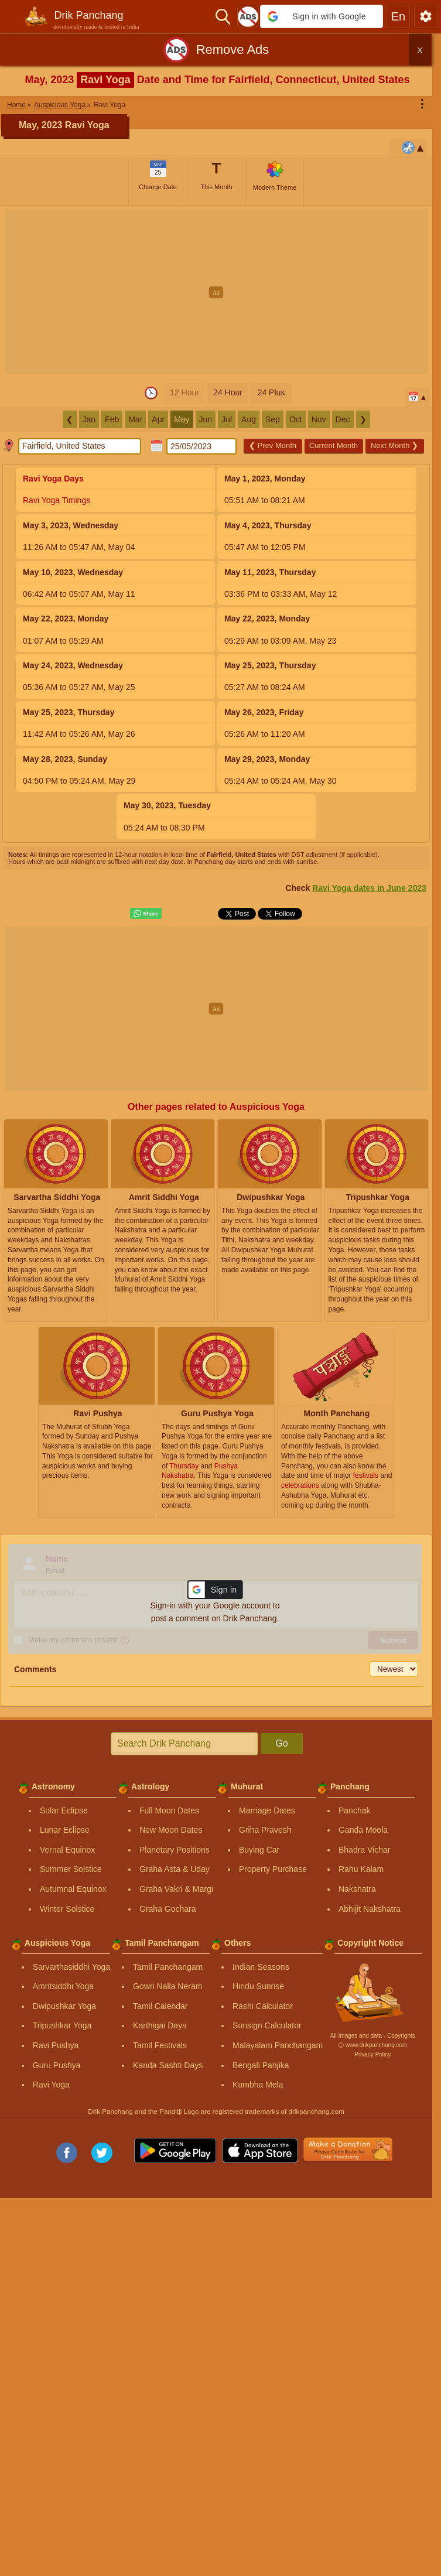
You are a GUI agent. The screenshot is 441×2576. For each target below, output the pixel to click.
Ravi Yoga (51, 2084)
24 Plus (271, 392)
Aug (248, 419)
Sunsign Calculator (267, 2025)
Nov (319, 419)
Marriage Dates (267, 1810)
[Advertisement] (220, 292)
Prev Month (272, 445)
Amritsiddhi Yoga (63, 1986)
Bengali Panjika (261, 2065)
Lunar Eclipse (65, 1829)
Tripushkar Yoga (62, 2025)
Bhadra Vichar (364, 1849)
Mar (135, 419)
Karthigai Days (159, 2025)
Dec (343, 419)
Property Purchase (273, 1869)
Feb (112, 419)
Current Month (333, 445)
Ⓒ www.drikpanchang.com (372, 2045)
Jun (206, 419)
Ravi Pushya (56, 2045)
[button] (321, 16)
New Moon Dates (170, 1829)
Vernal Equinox (67, 1849)
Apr (158, 419)
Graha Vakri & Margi (176, 1889)
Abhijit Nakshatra (370, 1909)
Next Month (394, 445)
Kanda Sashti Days (168, 2065)
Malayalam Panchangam (278, 2045)
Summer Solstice (71, 1869)
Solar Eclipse (64, 1810)
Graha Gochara (167, 1909)
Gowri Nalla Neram (167, 1986)
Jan (89, 419)
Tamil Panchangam (168, 1967)
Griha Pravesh (265, 1829)
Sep (272, 419)
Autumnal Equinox (73, 1889)
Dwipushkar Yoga (64, 2006)
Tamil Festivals (160, 2045)
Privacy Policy (372, 2054)
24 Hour (227, 392)
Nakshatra (357, 1889)
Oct (295, 419)
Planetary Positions (174, 1849)
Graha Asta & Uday (174, 1869)
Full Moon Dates (169, 1810)
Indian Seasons (261, 1967)
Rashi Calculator (263, 2006)
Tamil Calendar (160, 2006)
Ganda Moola (363, 1829)
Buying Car (259, 1849)
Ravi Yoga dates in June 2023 (369, 888)
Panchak (354, 1810)
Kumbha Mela (258, 2084)
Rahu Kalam (361, 1869)
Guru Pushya (57, 2065)
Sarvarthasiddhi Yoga (71, 1967)
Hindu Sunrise (258, 1986)
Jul (226, 419)
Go (281, 1743)
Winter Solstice (67, 1909)
